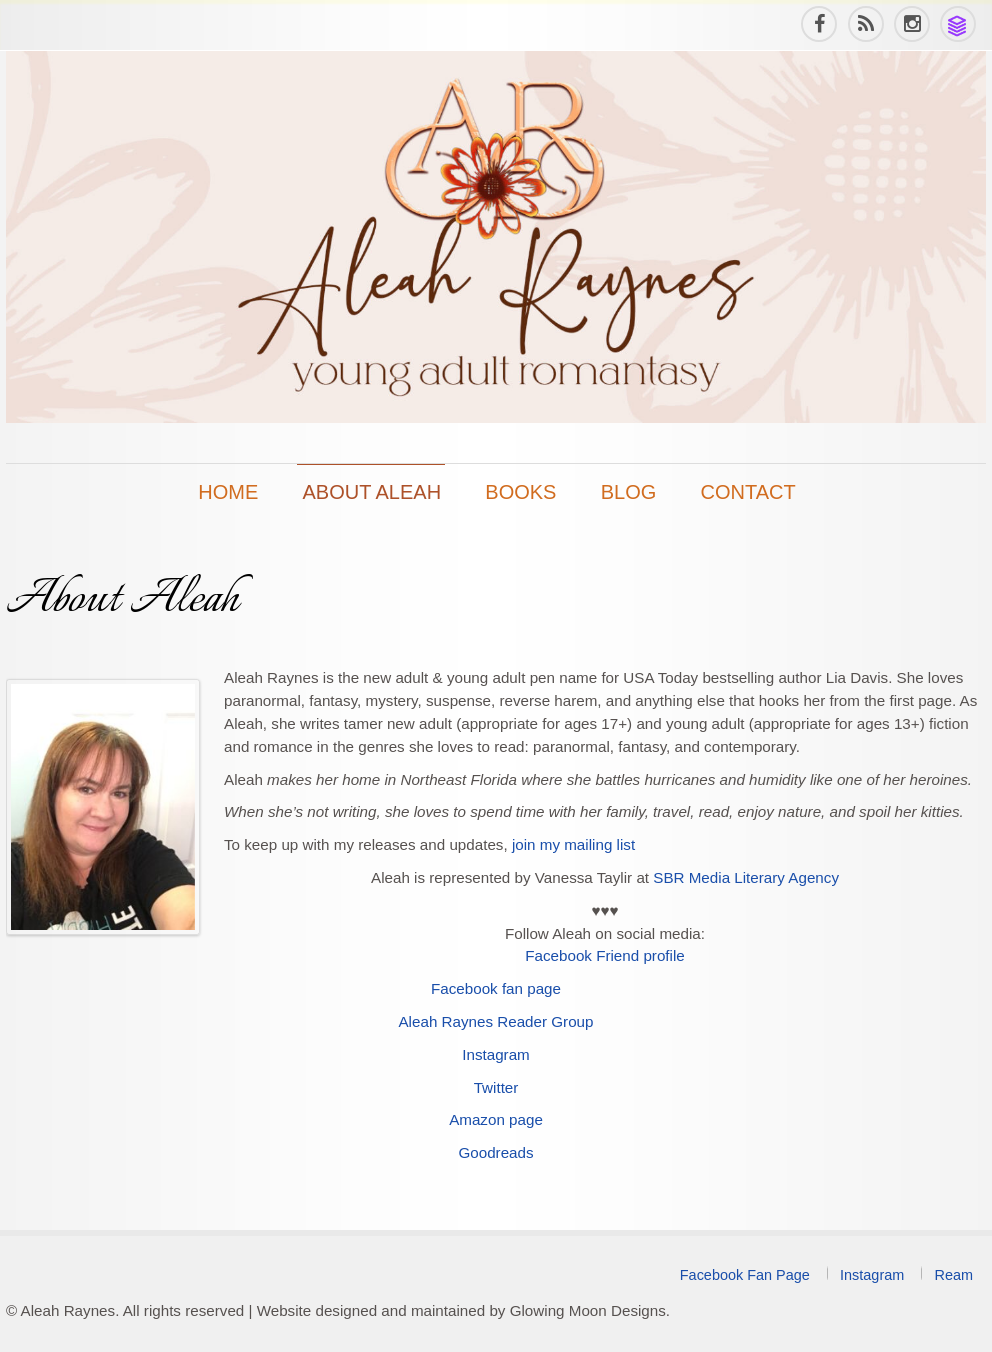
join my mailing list (573, 844)
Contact (748, 492)
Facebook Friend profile (605, 955)
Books (520, 492)
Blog (629, 492)
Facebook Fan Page (745, 1275)
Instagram (496, 1054)
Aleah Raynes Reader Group (495, 1021)
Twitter (496, 1087)
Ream (953, 1275)
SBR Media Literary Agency (746, 877)
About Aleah (372, 492)
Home (228, 492)
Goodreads (495, 1152)
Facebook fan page (496, 988)
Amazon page (496, 1119)
